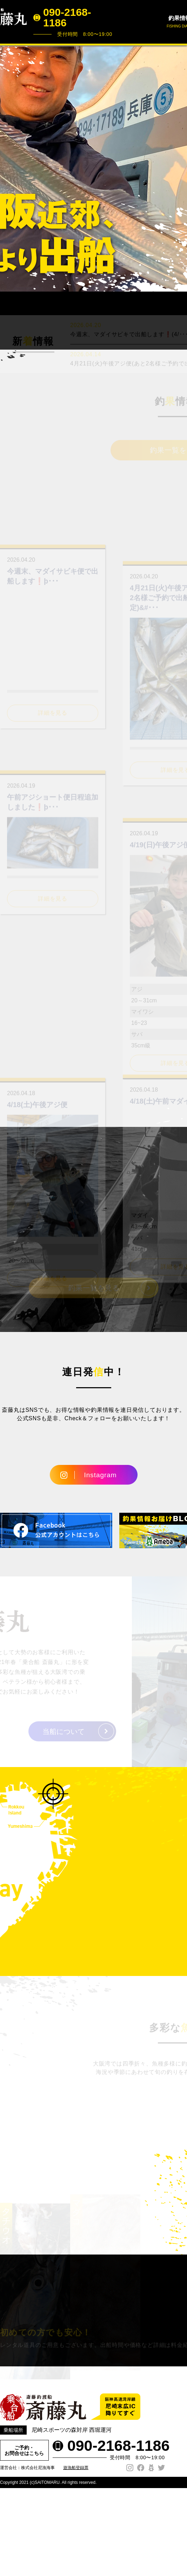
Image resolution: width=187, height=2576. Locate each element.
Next (177, 168)
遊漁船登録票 (75, 2569)
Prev (9, 168)
